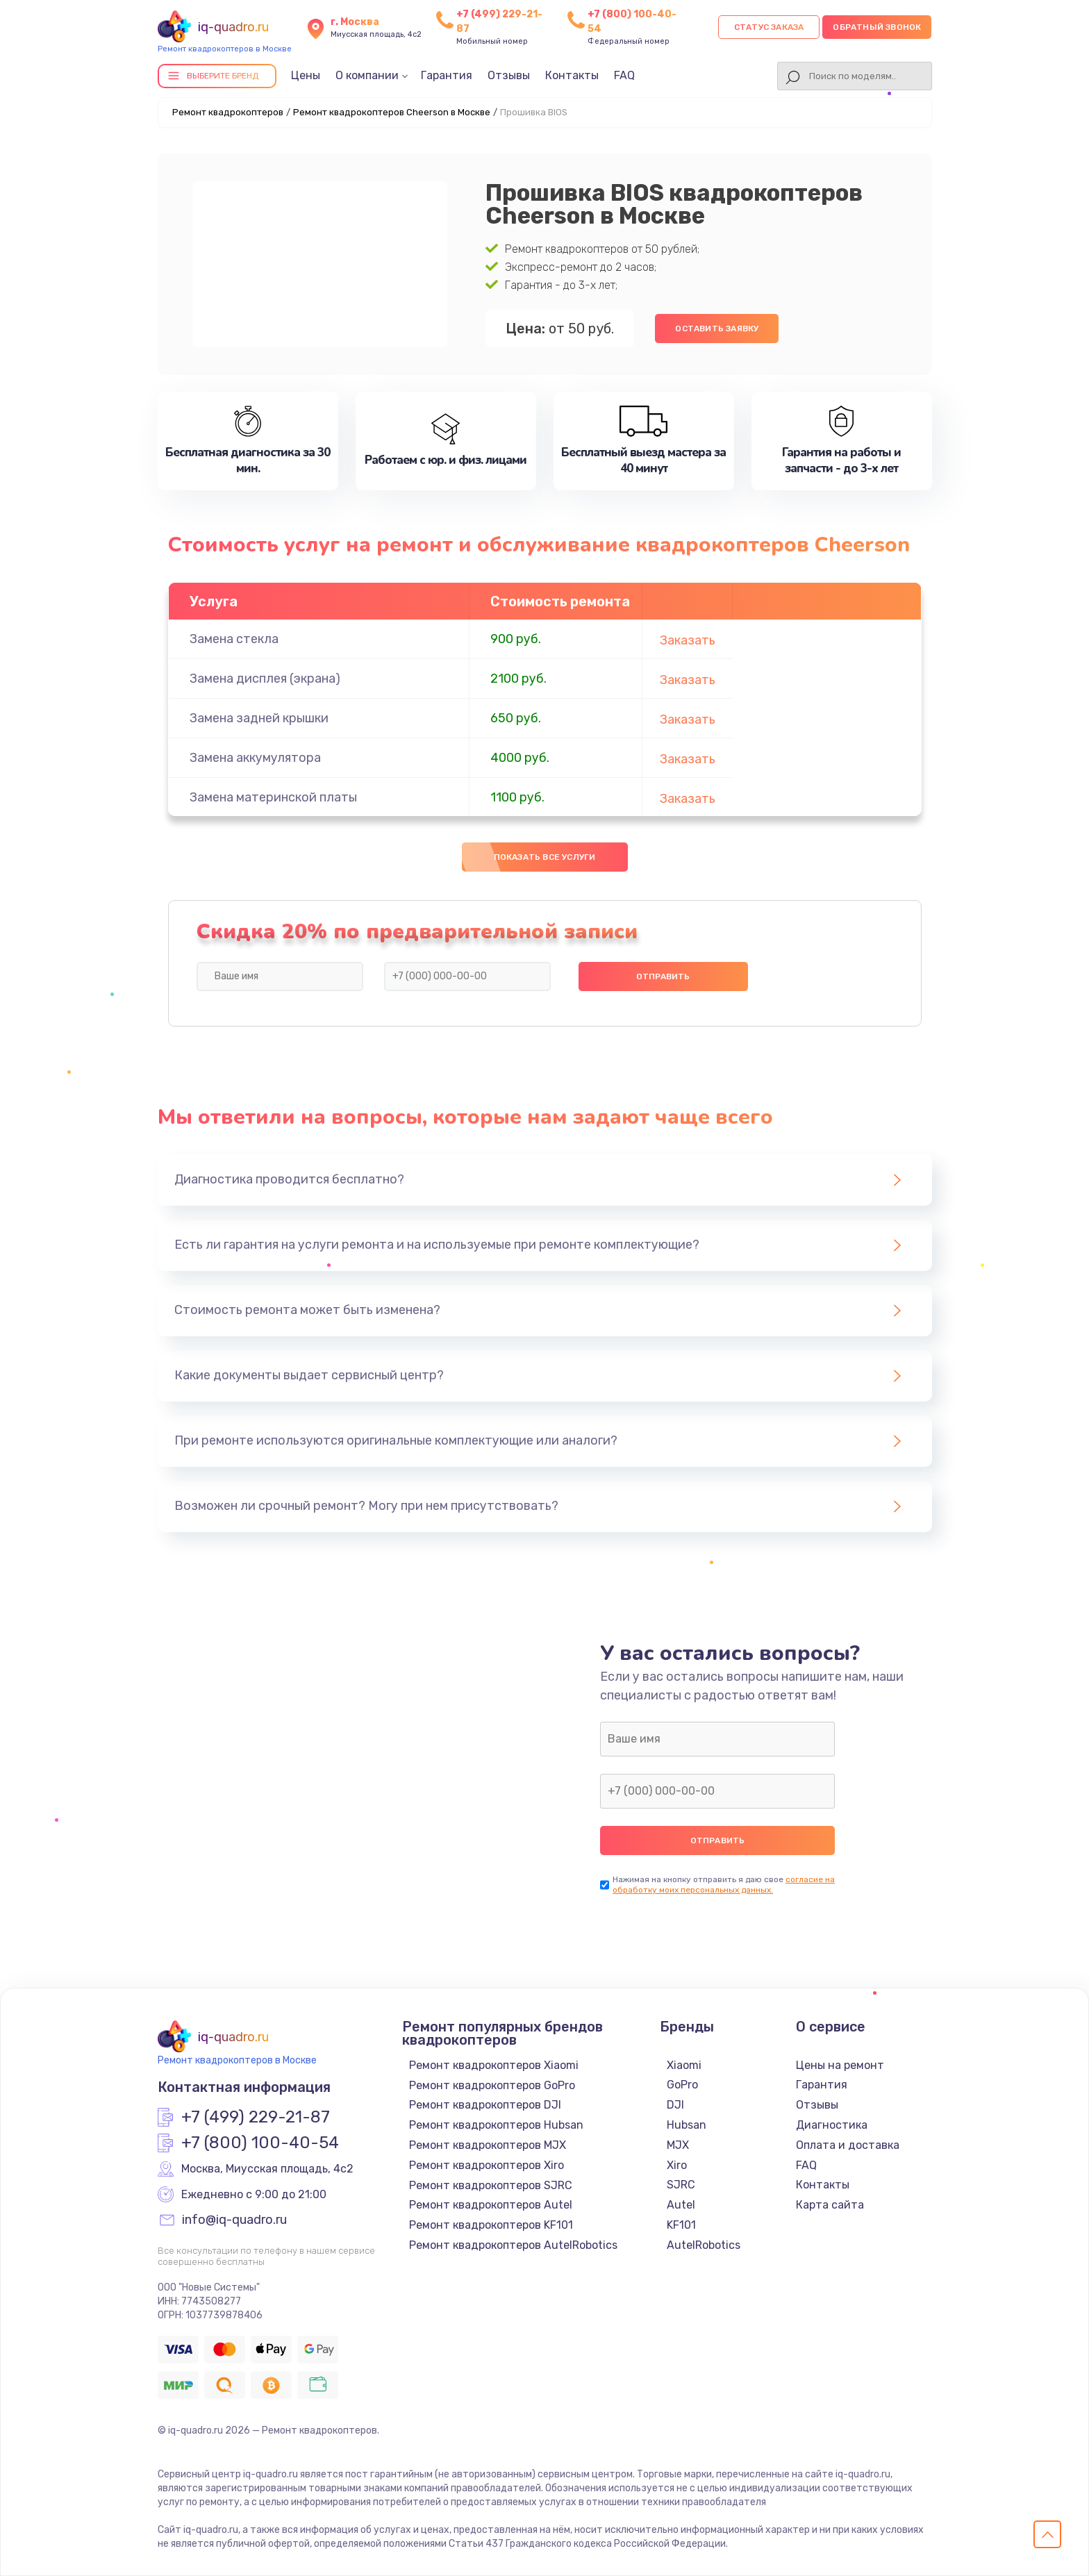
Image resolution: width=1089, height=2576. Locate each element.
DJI (675, 2104)
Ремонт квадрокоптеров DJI (485, 2104)
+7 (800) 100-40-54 (260, 2143)
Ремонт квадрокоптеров (227, 112)
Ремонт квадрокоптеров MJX (487, 2145)
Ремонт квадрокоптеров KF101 (491, 2225)
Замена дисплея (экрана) (265, 678)
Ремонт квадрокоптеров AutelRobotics (513, 2245)
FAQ (624, 75)
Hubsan (686, 2125)
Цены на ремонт (840, 2065)
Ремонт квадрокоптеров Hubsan (496, 2125)
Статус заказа (769, 27)
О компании (367, 75)
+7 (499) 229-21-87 (255, 2118)
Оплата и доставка (847, 2145)
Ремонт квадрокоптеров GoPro (492, 2085)
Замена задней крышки (259, 718)
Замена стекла (234, 639)
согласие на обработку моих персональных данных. (724, 1885)
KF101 (681, 2225)
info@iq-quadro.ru (234, 2220)
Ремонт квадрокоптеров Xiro (486, 2165)
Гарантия (446, 75)
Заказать (687, 640)
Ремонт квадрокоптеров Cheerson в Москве (391, 112)
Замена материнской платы (273, 797)
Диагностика (831, 2125)
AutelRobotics (703, 2245)
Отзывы (509, 75)
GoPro (682, 2084)
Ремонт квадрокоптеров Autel (490, 2204)
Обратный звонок (877, 27)
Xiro (677, 2165)
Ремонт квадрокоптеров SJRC (490, 2185)
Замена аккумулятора (255, 757)
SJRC (681, 2184)
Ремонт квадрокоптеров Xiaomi (494, 2065)
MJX (678, 2145)
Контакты (572, 75)
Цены (305, 75)
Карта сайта (830, 2204)
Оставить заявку (716, 328)
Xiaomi (684, 2065)
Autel (681, 2204)
